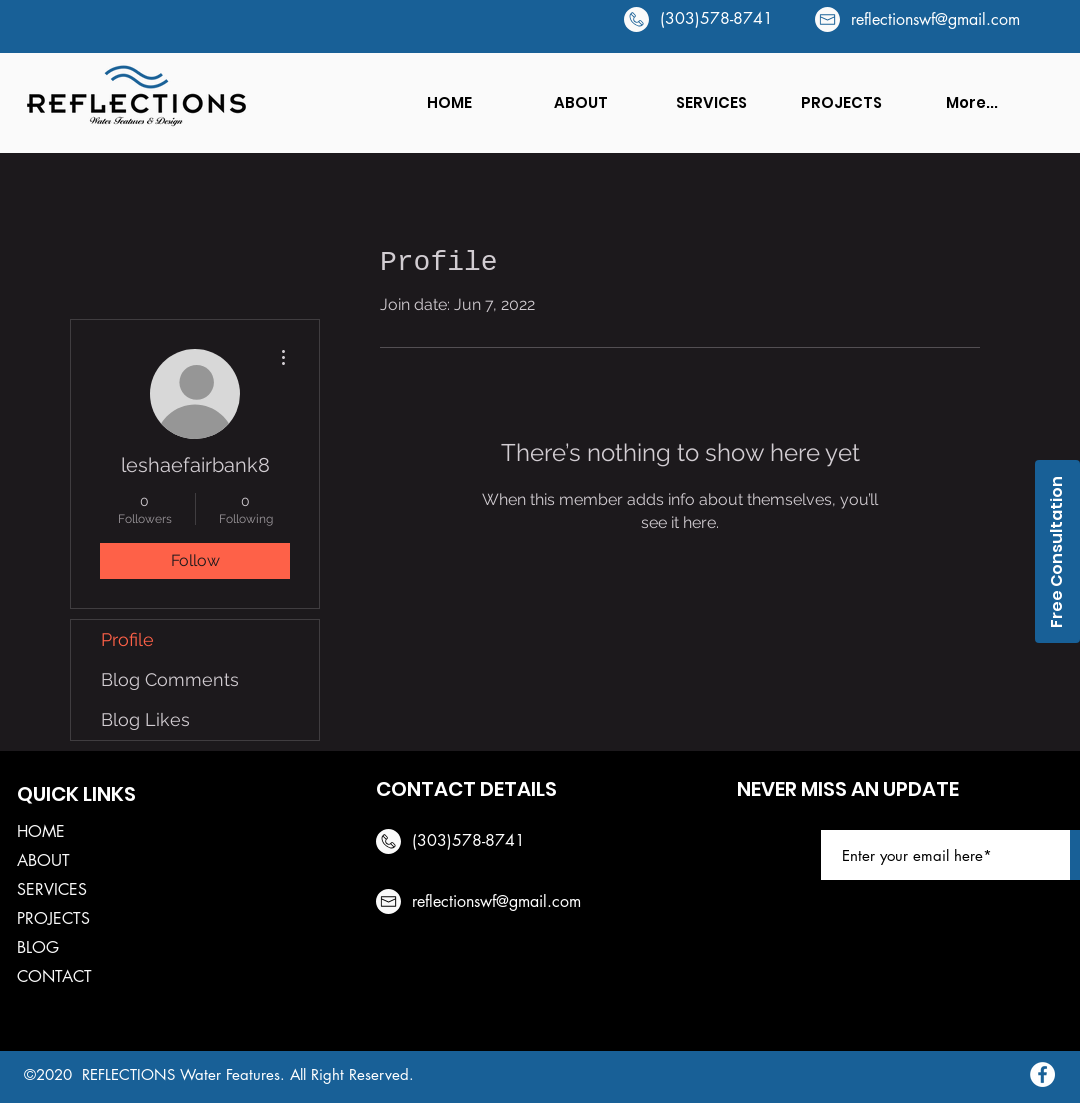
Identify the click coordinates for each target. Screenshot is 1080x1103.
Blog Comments (170, 679)
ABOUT (43, 860)
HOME (41, 831)
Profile (127, 639)
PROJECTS (53, 918)
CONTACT (54, 976)
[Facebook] (1042, 1074)
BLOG (38, 947)
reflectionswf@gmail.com (935, 19)
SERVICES (52, 889)
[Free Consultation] (1057, 551)
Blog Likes (145, 719)
